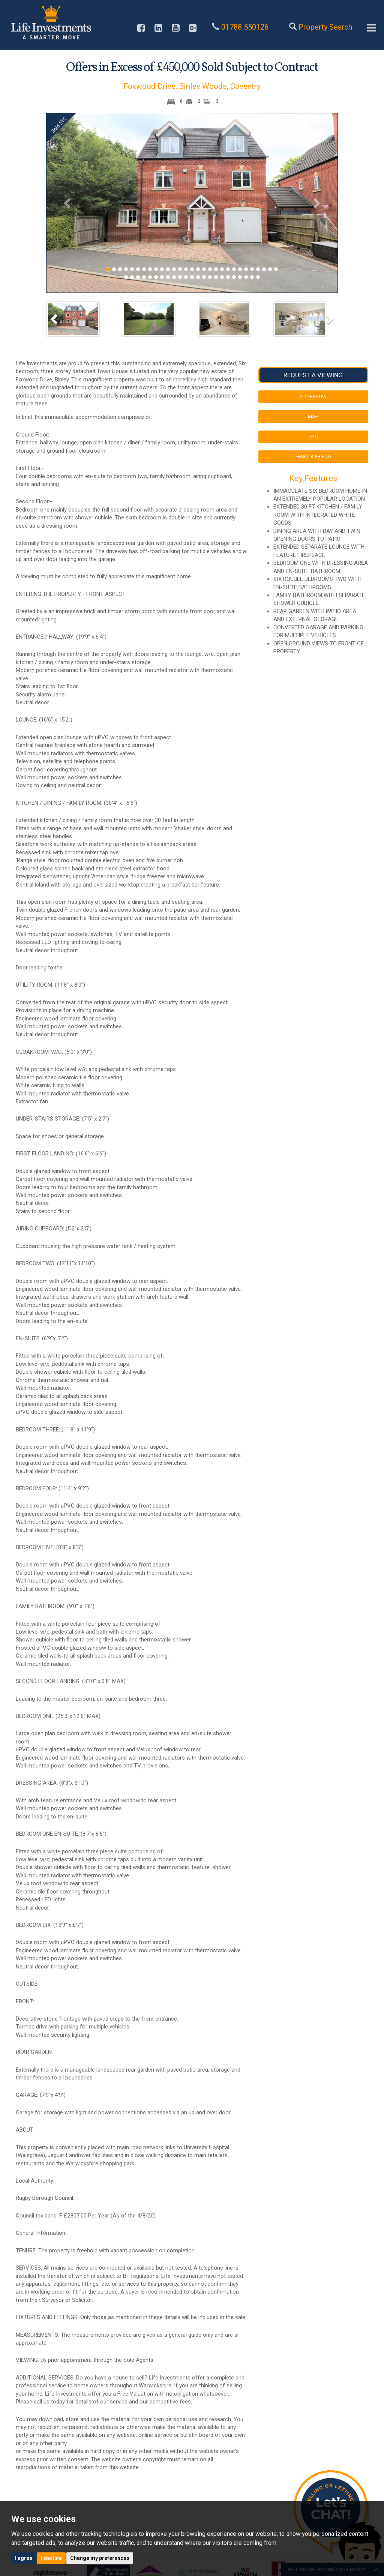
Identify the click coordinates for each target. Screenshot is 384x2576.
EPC (313, 437)
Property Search (325, 27)
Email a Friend (313, 456)
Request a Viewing (313, 375)
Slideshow (313, 396)
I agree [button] (23, 2558)
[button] (68, 203)
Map (313, 416)
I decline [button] (51, 2558)
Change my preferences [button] (99, 2558)
